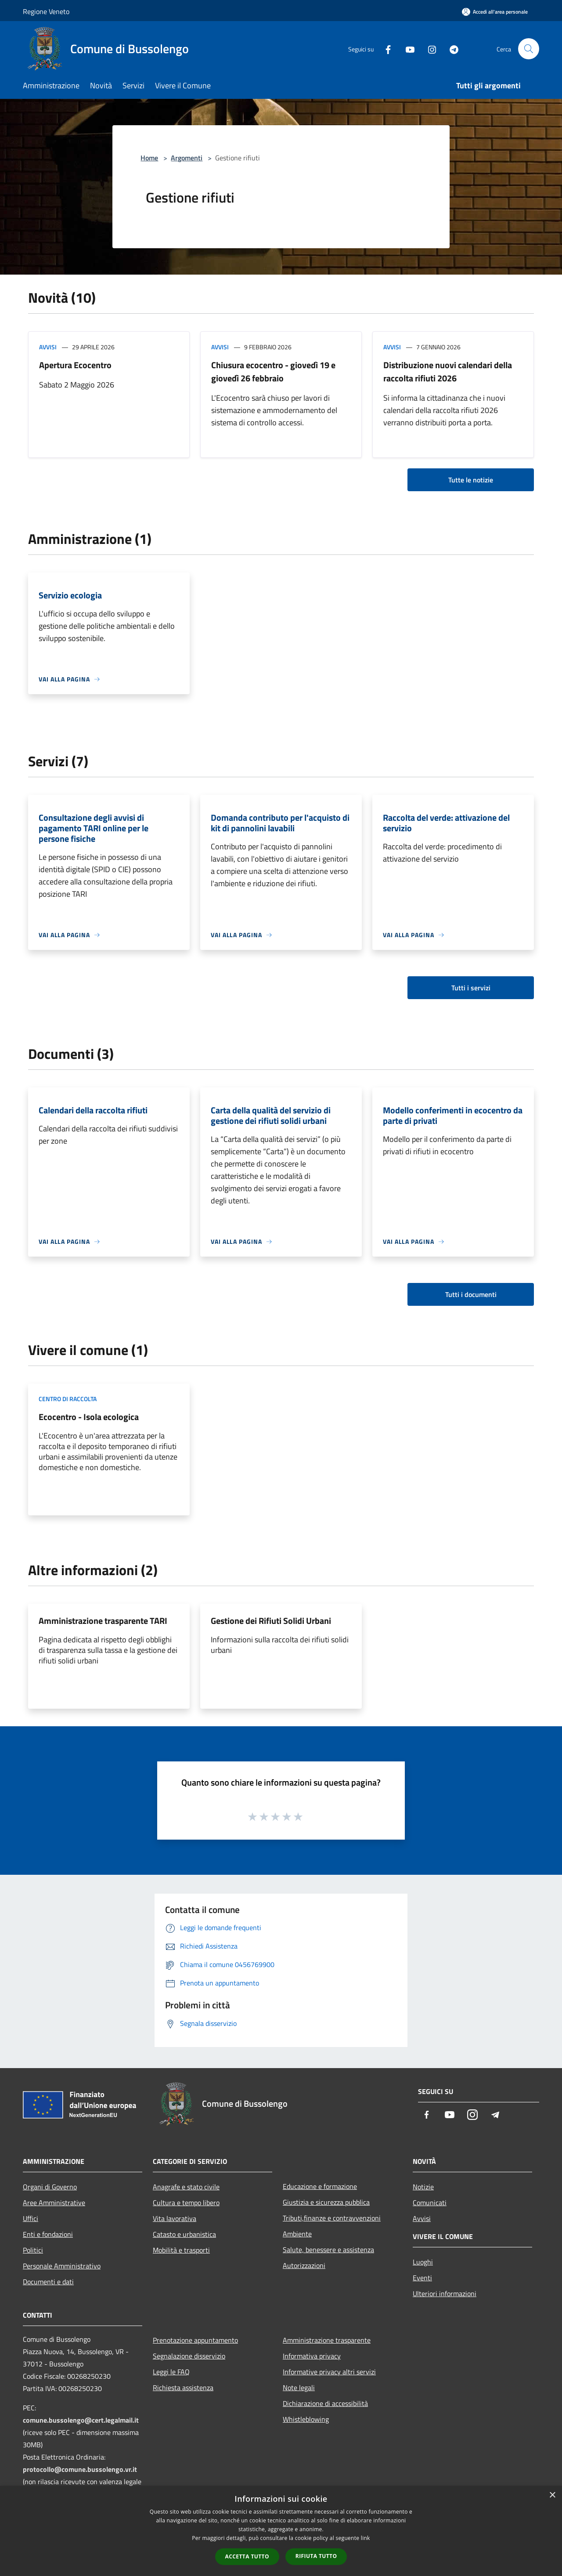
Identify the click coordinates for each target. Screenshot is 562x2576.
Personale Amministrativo (62, 2266)
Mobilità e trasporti (181, 2250)
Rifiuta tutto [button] (316, 2556)
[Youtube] (406, 48)
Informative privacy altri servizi (329, 2371)
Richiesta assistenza (183, 2387)
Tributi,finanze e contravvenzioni (332, 2218)
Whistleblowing (306, 2419)
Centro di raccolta (68, 1398)
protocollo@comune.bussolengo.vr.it (80, 2469)
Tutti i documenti (471, 1294)
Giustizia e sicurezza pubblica (326, 2202)
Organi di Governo (50, 2186)
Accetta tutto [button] (247, 2556)
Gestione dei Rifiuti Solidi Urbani (271, 1620)
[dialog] (281, 2531)
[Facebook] (384, 48)
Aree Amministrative (54, 2202)
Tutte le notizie (470, 480)
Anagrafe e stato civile (186, 2186)
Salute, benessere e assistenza (328, 2249)
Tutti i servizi (470, 987)
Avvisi (48, 346)
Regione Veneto (46, 11)
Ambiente (297, 2233)
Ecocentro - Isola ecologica (89, 1417)
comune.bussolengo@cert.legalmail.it (81, 2420)
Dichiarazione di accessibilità (325, 2403)
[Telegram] (450, 48)
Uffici (30, 2218)
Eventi (422, 2277)
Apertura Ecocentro (75, 365)
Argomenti (186, 157)
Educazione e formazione (320, 2186)
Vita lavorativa (174, 2218)
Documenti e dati (48, 2281)
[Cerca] (528, 48)
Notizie (423, 2186)
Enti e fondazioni (48, 2234)
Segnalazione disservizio (189, 2356)
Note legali (299, 2387)
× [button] (552, 2495)
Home (149, 157)
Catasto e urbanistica (184, 2234)
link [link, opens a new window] (365, 2538)
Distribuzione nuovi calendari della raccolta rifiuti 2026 (447, 371)
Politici (33, 2250)
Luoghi (423, 2262)
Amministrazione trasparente (327, 2340)
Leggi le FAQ (171, 2371)
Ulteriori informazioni (444, 2293)
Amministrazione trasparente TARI (103, 1620)
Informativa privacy (312, 2356)
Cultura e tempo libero (186, 2202)
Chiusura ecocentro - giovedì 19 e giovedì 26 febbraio (273, 371)
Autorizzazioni (304, 2265)
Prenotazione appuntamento (195, 2340)
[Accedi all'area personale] (494, 11)
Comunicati (430, 2202)
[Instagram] (428, 48)
